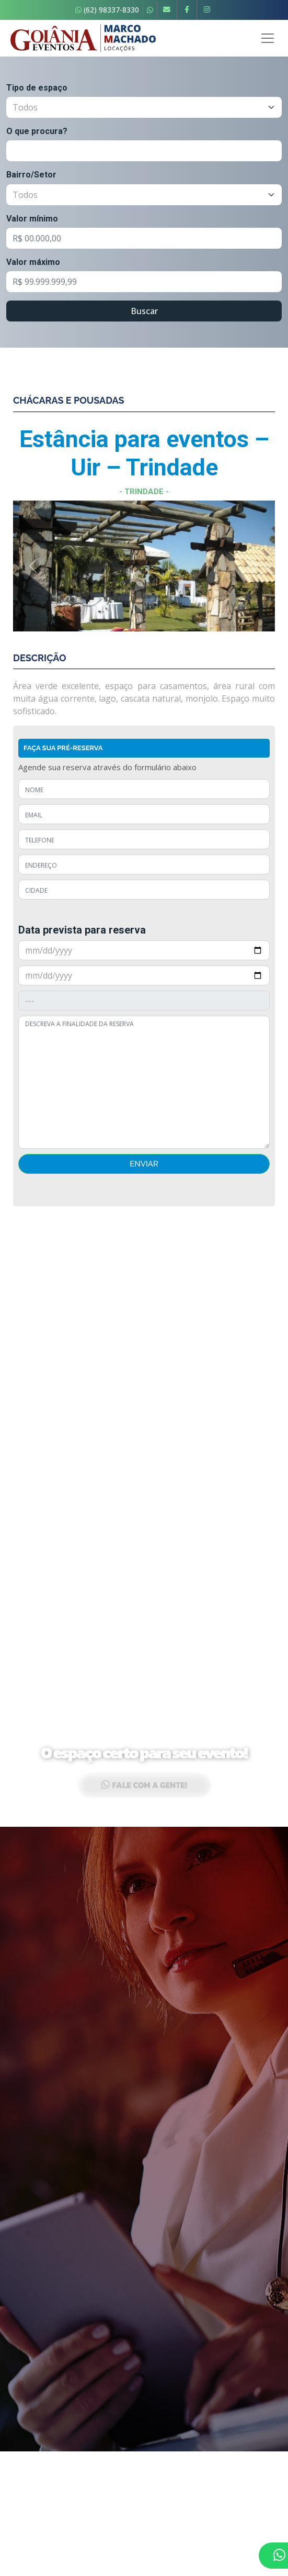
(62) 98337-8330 (107, 10)
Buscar (144, 311)
